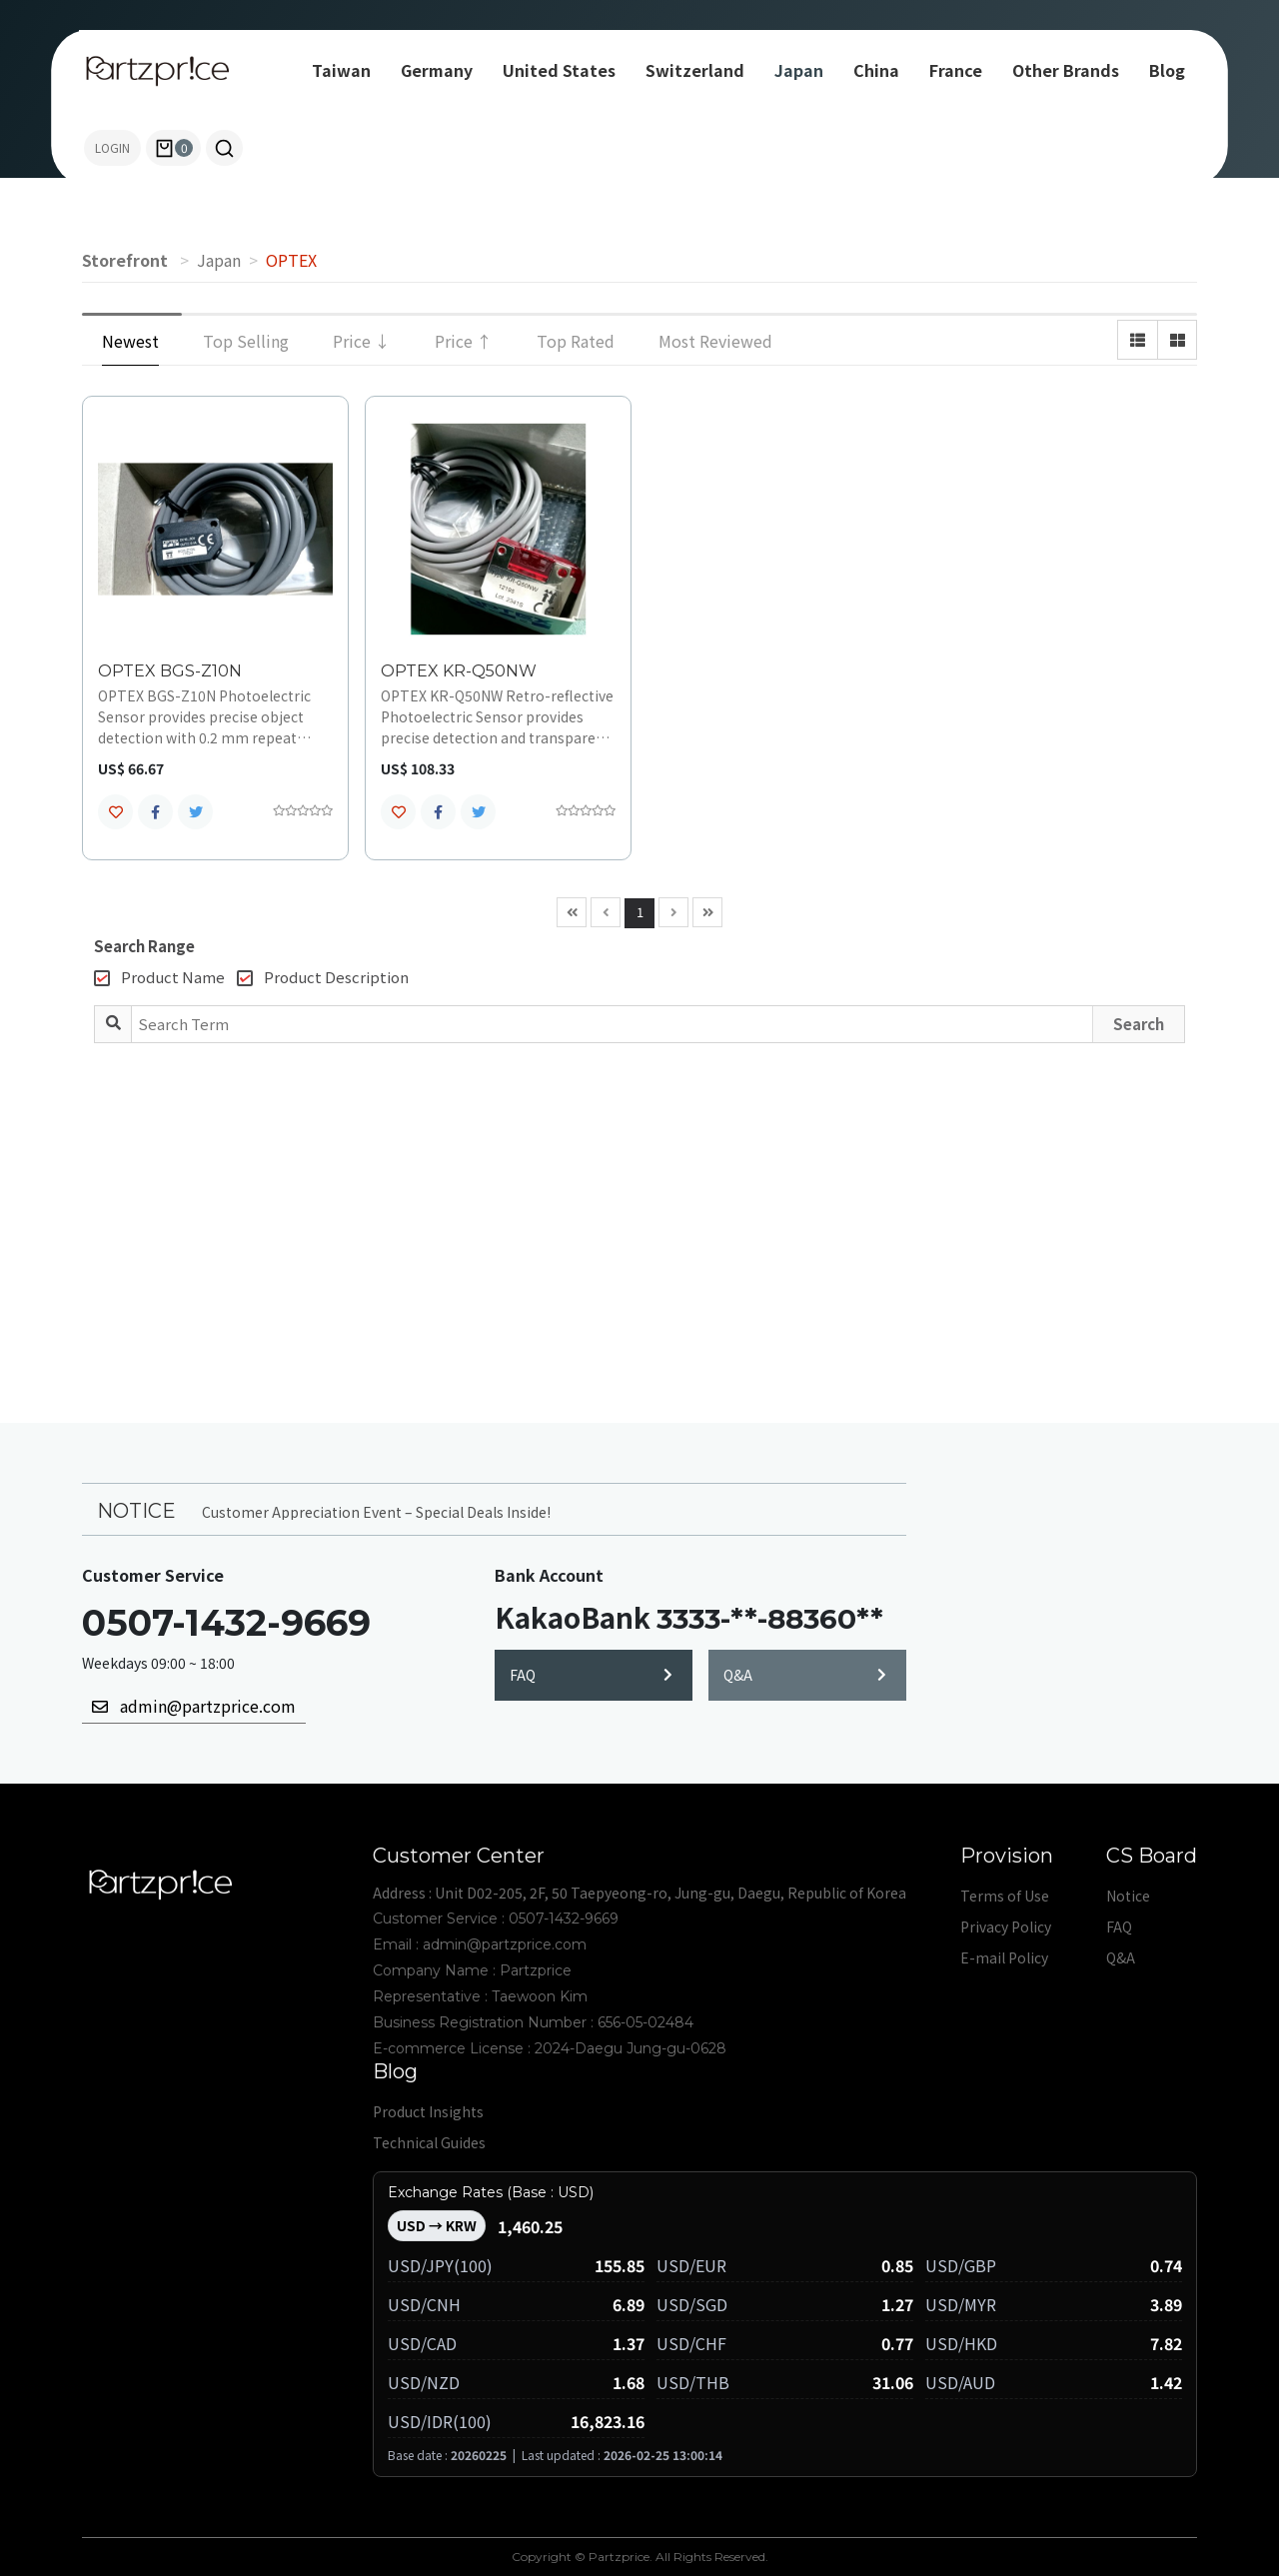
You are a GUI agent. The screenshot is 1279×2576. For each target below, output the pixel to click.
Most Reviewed (715, 341)
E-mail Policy (1004, 1957)
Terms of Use (1004, 1896)
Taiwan (341, 70)
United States (559, 70)
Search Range (144, 945)
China (876, 70)
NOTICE (136, 1510)
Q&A (804, 1675)
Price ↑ (464, 341)
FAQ (591, 1675)
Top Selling (246, 341)
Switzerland (694, 70)
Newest (130, 341)
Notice (1128, 1896)
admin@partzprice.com (194, 1706)
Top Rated (576, 341)
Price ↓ (362, 341)
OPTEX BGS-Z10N (170, 670)
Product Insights (428, 2111)
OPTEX (291, 260)
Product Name (159, 976)
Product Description (323, 976)
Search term (0, 0)
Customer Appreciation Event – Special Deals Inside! (376, 1512)
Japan (798, 70)
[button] (224, 148)
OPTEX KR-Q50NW (459, 670)
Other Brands (1065, 70)
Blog (1167, 70)
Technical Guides (429, 2142)
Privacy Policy (1005, 1926)
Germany (437, 70)
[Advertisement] (639, 1213)
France (955, 70)
